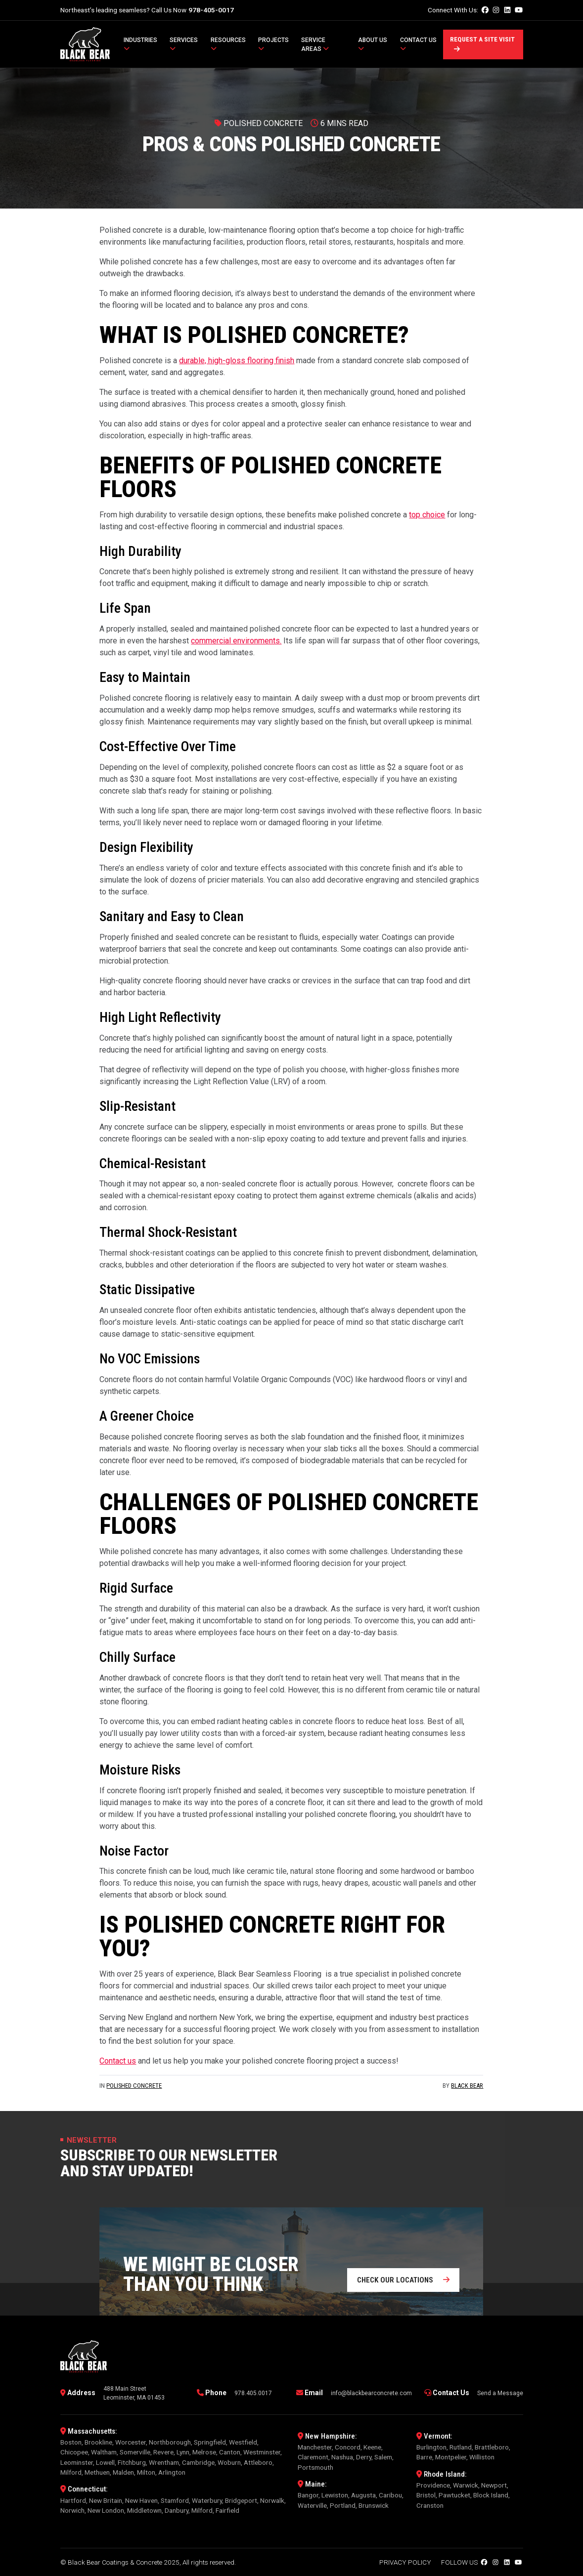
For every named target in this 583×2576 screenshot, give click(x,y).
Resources (228, 44)
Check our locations (403, 2280)
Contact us (117, 2061)
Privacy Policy (405, 2562)
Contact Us (418, 44)
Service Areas (315, 44)
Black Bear (467, 2085)
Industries (140, 44)
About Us (372, 44)
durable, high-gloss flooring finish (236, 360)
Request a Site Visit (482, 44)
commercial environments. (236, 640)
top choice (427, 514)
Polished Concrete (134, 2085)
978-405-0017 (211, 10)
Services (184, 44)
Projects (273, 44)
